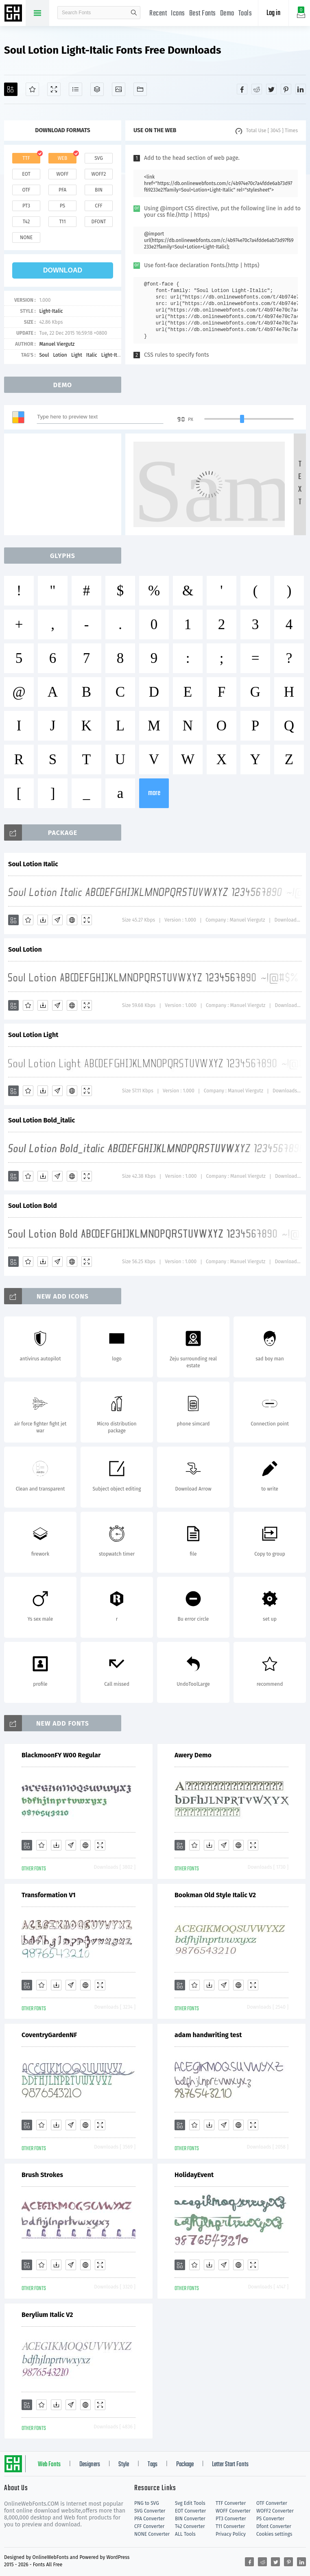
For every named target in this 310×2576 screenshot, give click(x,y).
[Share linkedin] (300, 89)
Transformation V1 (49, 1895)
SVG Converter (149, 2511)
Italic (91, 355)
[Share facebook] (242, 89)
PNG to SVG (146, 2503)
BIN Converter (190, 2519)
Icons (178, 14)
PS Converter (270, 2519)
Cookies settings (274, 2534)
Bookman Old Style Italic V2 (215, 1895)
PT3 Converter (231, 2519)
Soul (44, 355)
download (62, 270)
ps (62, 206)
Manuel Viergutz (56, 344)
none (26, 237)
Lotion (60, 355)
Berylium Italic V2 (47, 2315)
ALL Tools (185, 2534)
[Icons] (118, 89)
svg (98, 158)
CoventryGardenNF (49, 2035)
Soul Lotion (25, 949)
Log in (273, 13)
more (154, 793)
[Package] (97, 89)
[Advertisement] (65, 484)
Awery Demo (193, 1755)
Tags (152, 2464)
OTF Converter (271, 2503)
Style (123, 2464)
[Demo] (54, 89)
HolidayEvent (194, 2175)
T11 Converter (230, 2526)
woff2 (99, 174)
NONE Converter (152, 2534)
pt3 (26, 206)
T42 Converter (190, 2526)
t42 (26, 221)
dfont (98, 221)
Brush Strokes (42, 2175)
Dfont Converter (273, 2526)
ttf (26, 158)
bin (99, 190)
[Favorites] (32, 89)
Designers (89, 2464)
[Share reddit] (256, 89)
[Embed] (72, 920)
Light (76, 355)
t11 (62, 221)
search (134, 13)
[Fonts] (140, 89)
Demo (227, 14)
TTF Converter (231, 2503)
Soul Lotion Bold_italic (41, 1120)
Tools (245, 14)
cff (99, 206)
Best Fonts (202, 14)
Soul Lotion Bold (32, 1206)
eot (26, 174)
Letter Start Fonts (230, 2464)
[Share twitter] (271, 89)
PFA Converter (149, 2519)
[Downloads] (42, 920)
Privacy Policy (231, 2534)
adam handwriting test (208, 2035)
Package (185, 2464)
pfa (62, 190)
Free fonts (14, 14)
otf (26, 190)
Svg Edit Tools (190, 2503)
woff (62, 174)
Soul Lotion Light (33, 1035)
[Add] (10, 89)
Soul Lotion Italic (33, 864)
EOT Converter (190, 2511)
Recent (158, 14)
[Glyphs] (75, 89)
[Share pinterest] (286, 89)
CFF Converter (149, 2526)
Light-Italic (51, 311)
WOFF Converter (233, 2511)
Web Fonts (49, 2464)
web (63, 158)
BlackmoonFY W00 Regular (61, 1755)
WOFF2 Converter (275, 2511)
